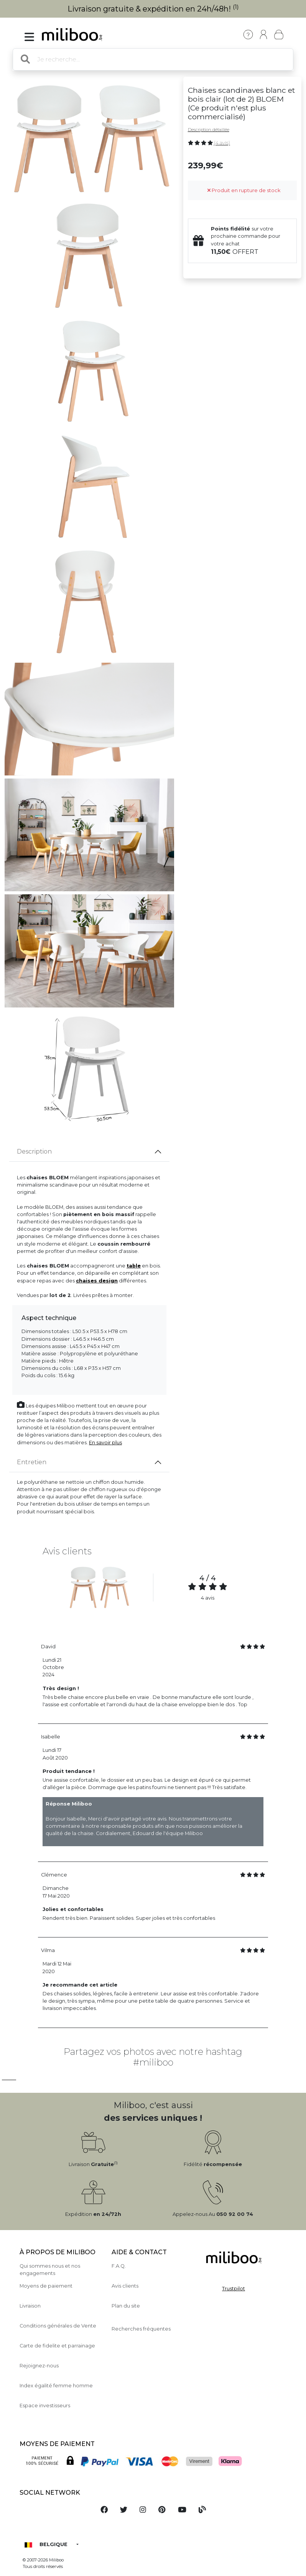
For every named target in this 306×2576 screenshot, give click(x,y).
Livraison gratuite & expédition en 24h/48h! (153, 8)
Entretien (31, 1462)
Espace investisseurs (45, 2405)
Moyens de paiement (46, 2286)
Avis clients (125, 2286)
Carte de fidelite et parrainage (57, 2346)
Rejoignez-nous (39, 2366)
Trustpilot (233, 2288)
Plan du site (126, 2306)
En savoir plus (105, 1442)
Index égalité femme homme (56, 2385)
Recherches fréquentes (141, 2329)
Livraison (30, 2306)
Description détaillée (208, 129)
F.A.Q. (119, 2266)
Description (34, 1151)
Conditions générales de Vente (58, 2326)
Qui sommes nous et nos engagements (50, 2269)
